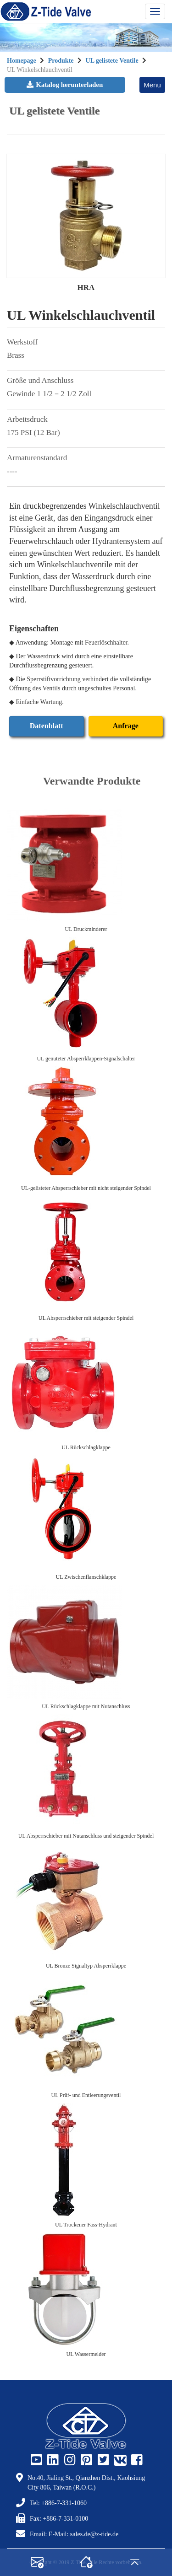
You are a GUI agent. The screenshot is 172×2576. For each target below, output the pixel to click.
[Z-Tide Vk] (119, 2460)
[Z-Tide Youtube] (35, 2460)
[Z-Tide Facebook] (136, 2460)
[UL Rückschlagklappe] (86, 1383)
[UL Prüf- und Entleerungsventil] (86, 2031)
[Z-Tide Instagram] (69, 2460)
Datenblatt (46, 726)
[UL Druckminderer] (86, 864)
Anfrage (126, 726)
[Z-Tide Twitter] (102, 2460)
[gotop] (134, 2562)
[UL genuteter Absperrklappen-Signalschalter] (86, 994)
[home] (86, 2562)
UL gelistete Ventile (112, 60)
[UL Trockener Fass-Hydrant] (86, 2160)
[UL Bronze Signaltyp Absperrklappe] (86, 1901)
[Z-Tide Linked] (52, 2460)
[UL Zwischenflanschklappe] (86, 1512)
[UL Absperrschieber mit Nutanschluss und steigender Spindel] (86, 1771)
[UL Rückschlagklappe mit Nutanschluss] (86, 1642)
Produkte (61, 60)
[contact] (37, 2562)
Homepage (21, 60)
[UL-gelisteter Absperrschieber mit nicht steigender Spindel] (86, 1123)
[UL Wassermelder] (86, 2289)
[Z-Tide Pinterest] (85, 2460)
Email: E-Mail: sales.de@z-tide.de (74, 2534)
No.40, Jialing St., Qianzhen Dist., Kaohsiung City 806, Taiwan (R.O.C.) (86, 2482)
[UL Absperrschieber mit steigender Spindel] (86, 1253)
